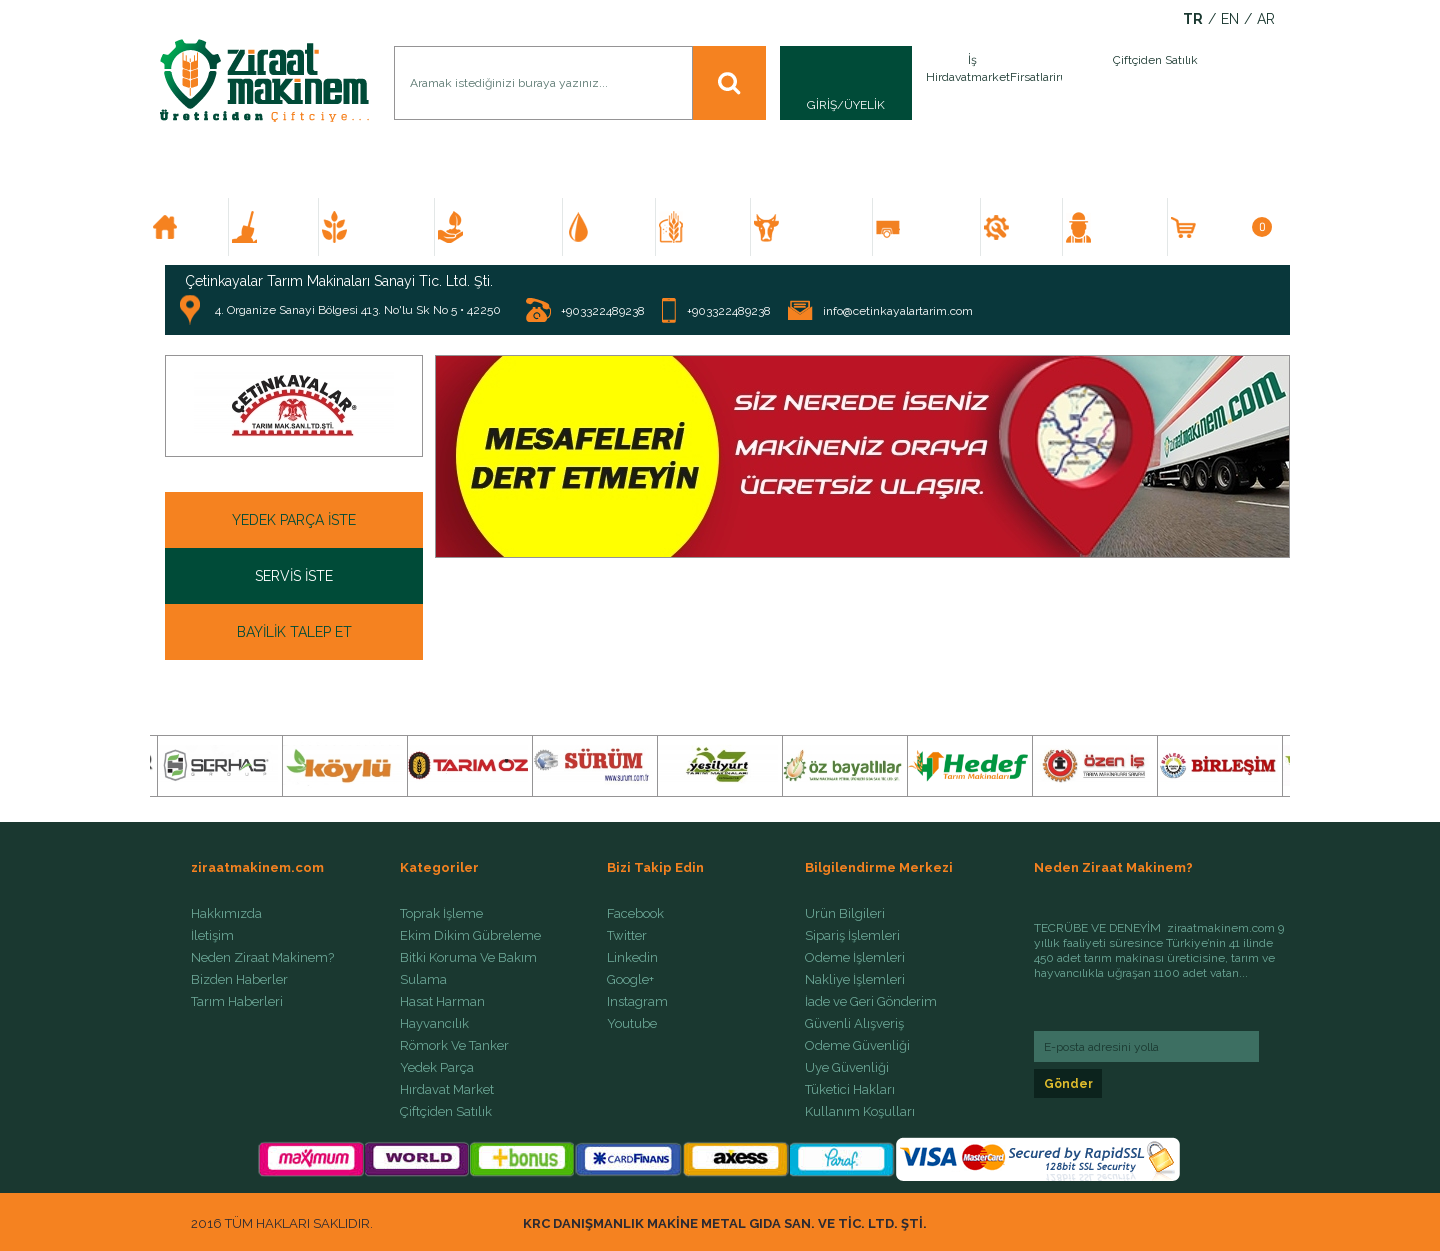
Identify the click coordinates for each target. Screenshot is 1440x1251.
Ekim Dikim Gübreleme (470, 936)
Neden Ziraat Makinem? (262, 958)
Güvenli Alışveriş (854, 1024)
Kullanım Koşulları (860, 1112)
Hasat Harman (442, 1002)
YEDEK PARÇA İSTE (294, 520)
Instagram (637, 1002)
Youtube (632, 1024)
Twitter (627, 936)
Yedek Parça (437, 1068)
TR (1193, 19)
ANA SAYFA (197, 227)
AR (1266, 19)
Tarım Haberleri (237, 1002)
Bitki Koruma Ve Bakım (468, 958)
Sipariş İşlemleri (852, 936)
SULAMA (618, 227)
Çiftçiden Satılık (446, 1112)
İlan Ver (1058, 83)
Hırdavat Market (447, 1090)
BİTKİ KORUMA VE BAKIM (507, 227)
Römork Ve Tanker (454, 1046)
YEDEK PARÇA (1030, 227)
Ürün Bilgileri (845, 914)
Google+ (630, 980)
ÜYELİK (864, 105)
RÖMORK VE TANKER (935, 227)
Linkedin (632, 958)
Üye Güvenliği (847, 1068)
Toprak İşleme (441, 914)
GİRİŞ (822, 105)
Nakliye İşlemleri (855, 980)
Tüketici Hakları (850, 1090)
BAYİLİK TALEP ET (294, 632)
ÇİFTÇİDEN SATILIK (1123, 227)
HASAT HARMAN (712, 227)
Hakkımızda (226, 914)
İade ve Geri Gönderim (871, 1002)
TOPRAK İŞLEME (282, 227)
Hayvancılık (434, 1024)
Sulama (423, 980)
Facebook (635, 914)
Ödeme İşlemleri (855, 958)
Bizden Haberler (239, 980)
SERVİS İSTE (294, 576)
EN (1230, 19)
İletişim (212, 936)
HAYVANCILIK (819, 227)
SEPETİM (1235, 227)
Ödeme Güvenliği (857, 1046)
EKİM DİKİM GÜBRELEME (385, 227)
